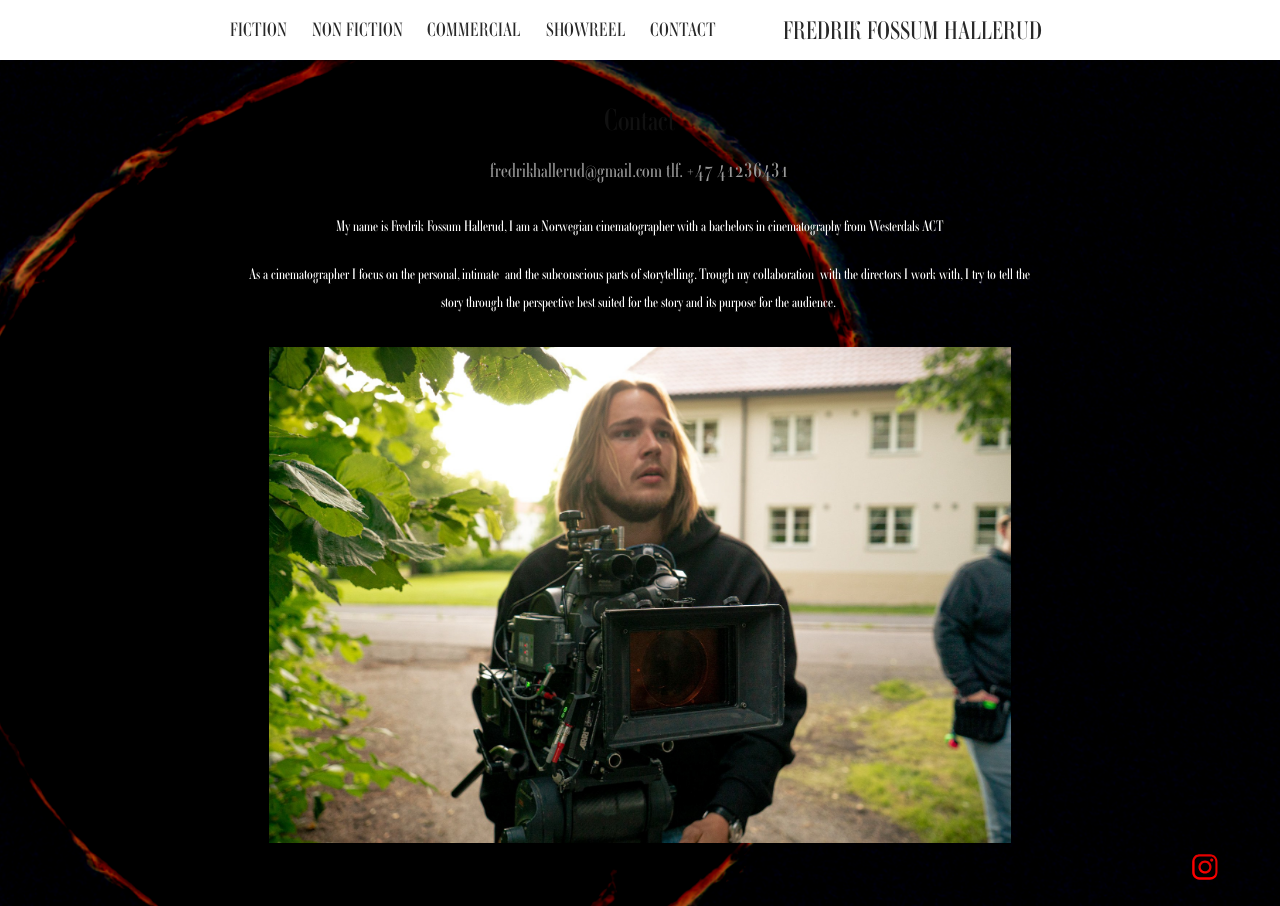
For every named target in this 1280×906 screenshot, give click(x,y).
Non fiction (357, 29)
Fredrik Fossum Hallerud (912, 30)
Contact (683, 29)
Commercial (474, 29)
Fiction (258, 29)
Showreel (586, 29)
